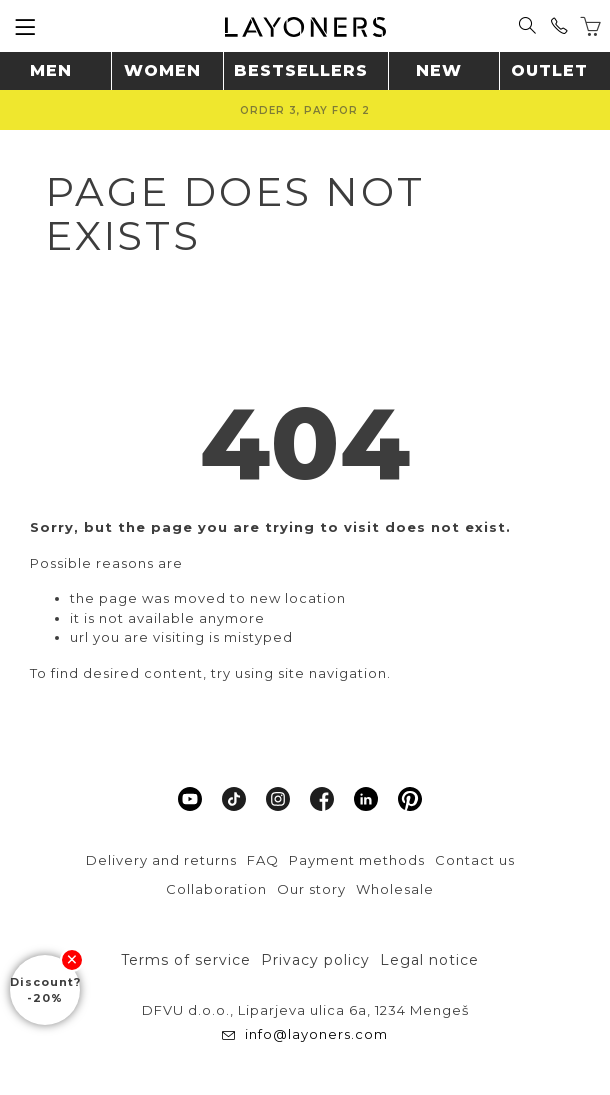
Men (51, 70)
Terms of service (186, 960)
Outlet (549, 70)
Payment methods (357, 860)
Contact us (475, 860)
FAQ (263, 860)
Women (162, 70)
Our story (311, 889)
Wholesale (395, 889)
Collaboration (216, 889)
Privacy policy (315, 960)
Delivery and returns (161, 860)
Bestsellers (301, 70)
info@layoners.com (314, 1034)
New (439, 70)
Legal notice (429, 960)
